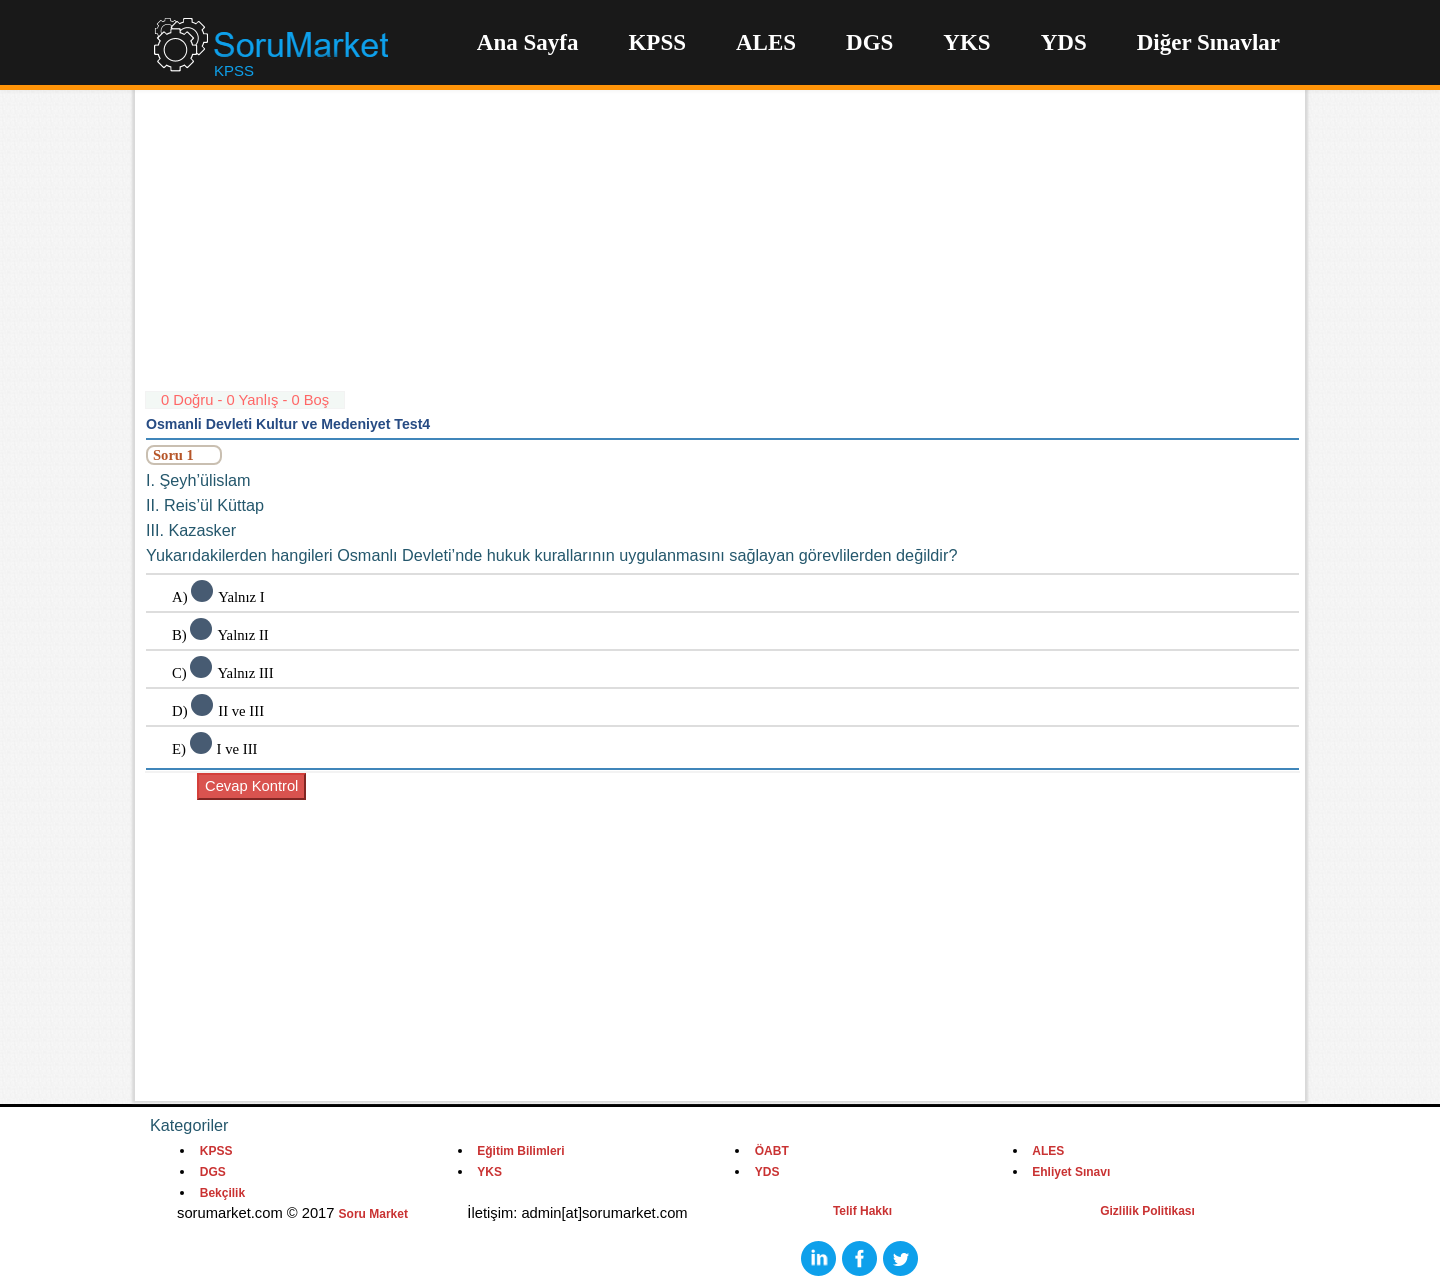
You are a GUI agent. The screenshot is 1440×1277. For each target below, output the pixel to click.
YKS (966, 42)
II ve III (241, 711)
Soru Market (373, 1214)
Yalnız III (245, 673)
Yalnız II (242, 635)
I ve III (237, 749)
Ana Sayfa (528, 42)
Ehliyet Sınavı (1071, 1172)
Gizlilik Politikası (1147, 1211)
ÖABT (772, 1151)
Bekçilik (222, 1193)
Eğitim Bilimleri (520, 1151)
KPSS (657, 42)
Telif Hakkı (862, 1211)
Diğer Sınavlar (1208, 42)
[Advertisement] (722, 250)
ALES (766, 42)
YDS (1064, 42)
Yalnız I (241, 597)
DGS (869, 42)
